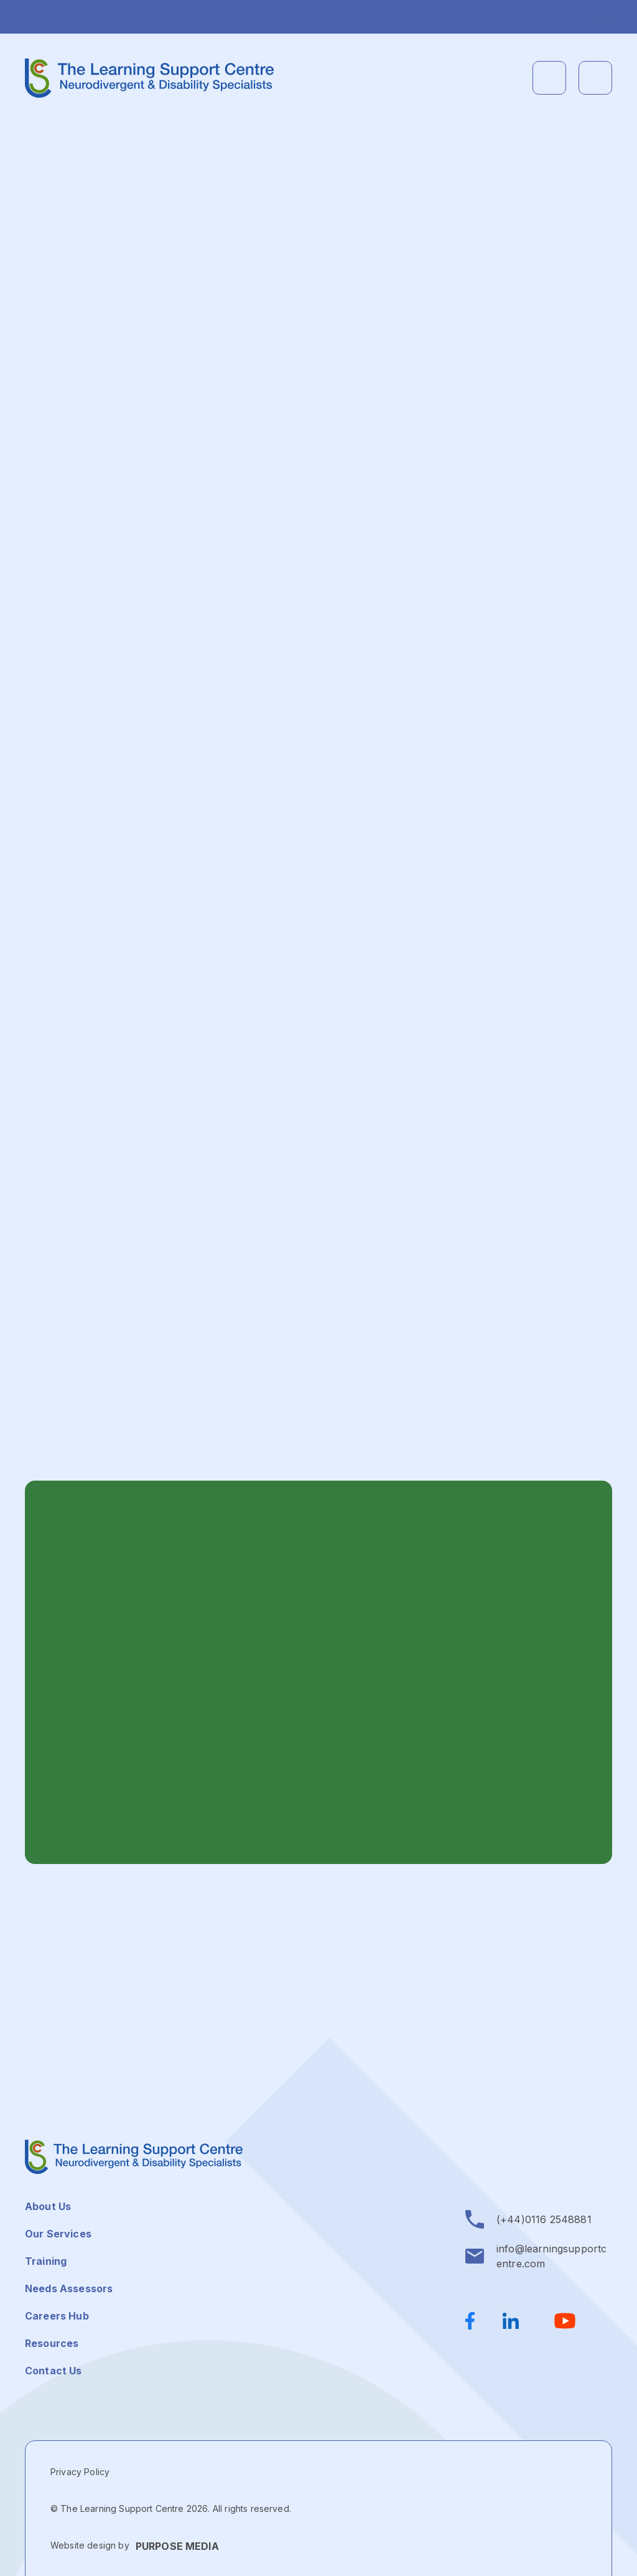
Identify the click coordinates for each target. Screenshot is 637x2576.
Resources (51, 2343)
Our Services (58, 2233)
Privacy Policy (79, 2471)
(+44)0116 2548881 (544, 2219)
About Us (48, 2206)
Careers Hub (57, 2316)
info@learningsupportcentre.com (551, 2256)
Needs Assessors (69, 2288)
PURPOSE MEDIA (177, 2546)
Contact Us (53, 2370)
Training (46, 2261)
